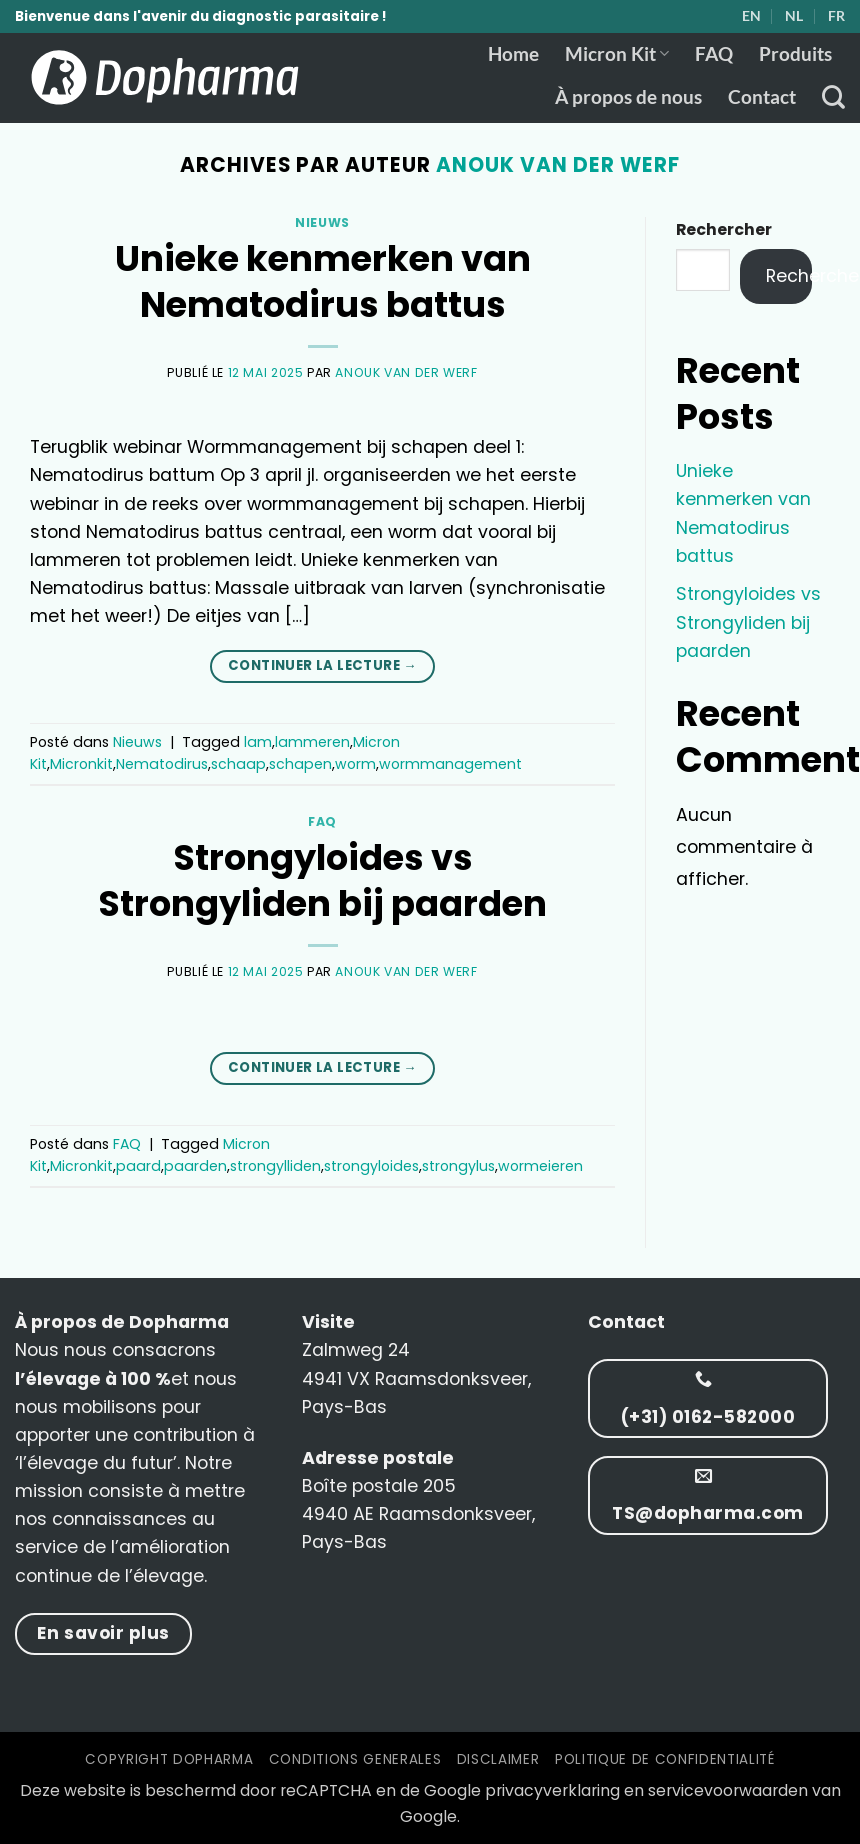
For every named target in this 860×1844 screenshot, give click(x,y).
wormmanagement (450, 764)
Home (513, 53)
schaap (238, 764)
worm (355, 764)
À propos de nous (628, 96)
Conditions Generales (355, 1759)
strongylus (458, 1166)
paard (138, 1166)
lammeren (312, 742)
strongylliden (275, 1166)
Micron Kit (617, 53)
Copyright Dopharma (169, 1759)
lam (258, 742)
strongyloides (371, 1166)
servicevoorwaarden (728, 1790)
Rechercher (724, 229)
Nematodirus (162, 764)
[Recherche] (833, 97)
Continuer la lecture (322, 665)
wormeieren (540, 1166)
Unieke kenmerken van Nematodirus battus (323, 281)
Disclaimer (498, 1759)
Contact (762, 96)
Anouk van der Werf (558, 165)
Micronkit (81, 764)
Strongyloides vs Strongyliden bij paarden (322, 880)
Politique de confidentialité (665, 1759)
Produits (795, 53)
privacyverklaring (552, 1790)
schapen (300, 764)
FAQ (714, 53)
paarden (195, 1166)
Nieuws (322, 222)
